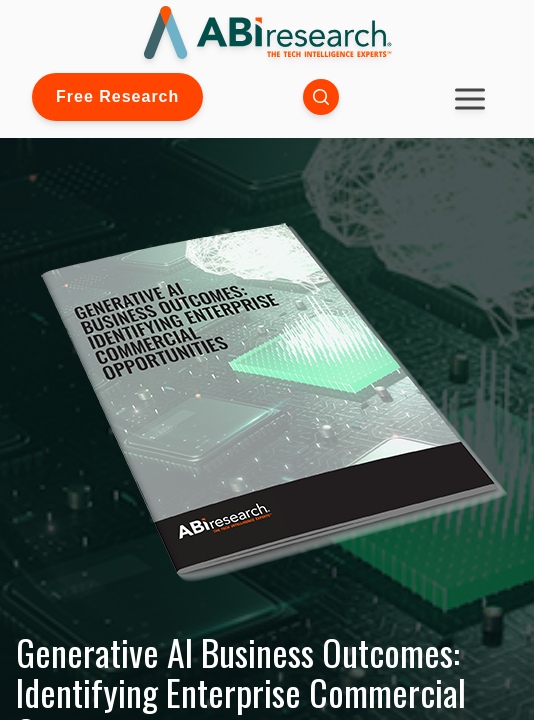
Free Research (117, 96)
